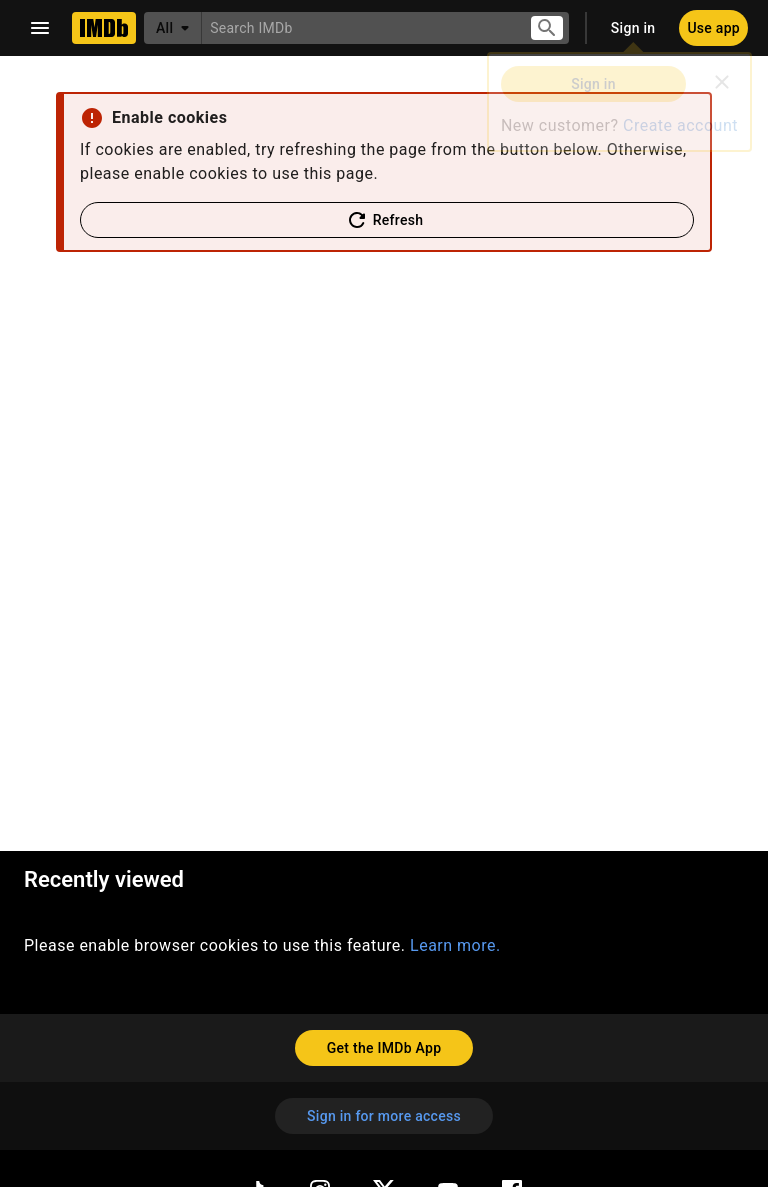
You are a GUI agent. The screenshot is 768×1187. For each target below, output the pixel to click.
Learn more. (455, 945)
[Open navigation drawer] (40, 28)
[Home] (104, 28)
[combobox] (357, 27)
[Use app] (713, 28)
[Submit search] (547, 28)
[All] (173, 28)
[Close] (722, 82)
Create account (680, 125)
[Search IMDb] (357, 27)
